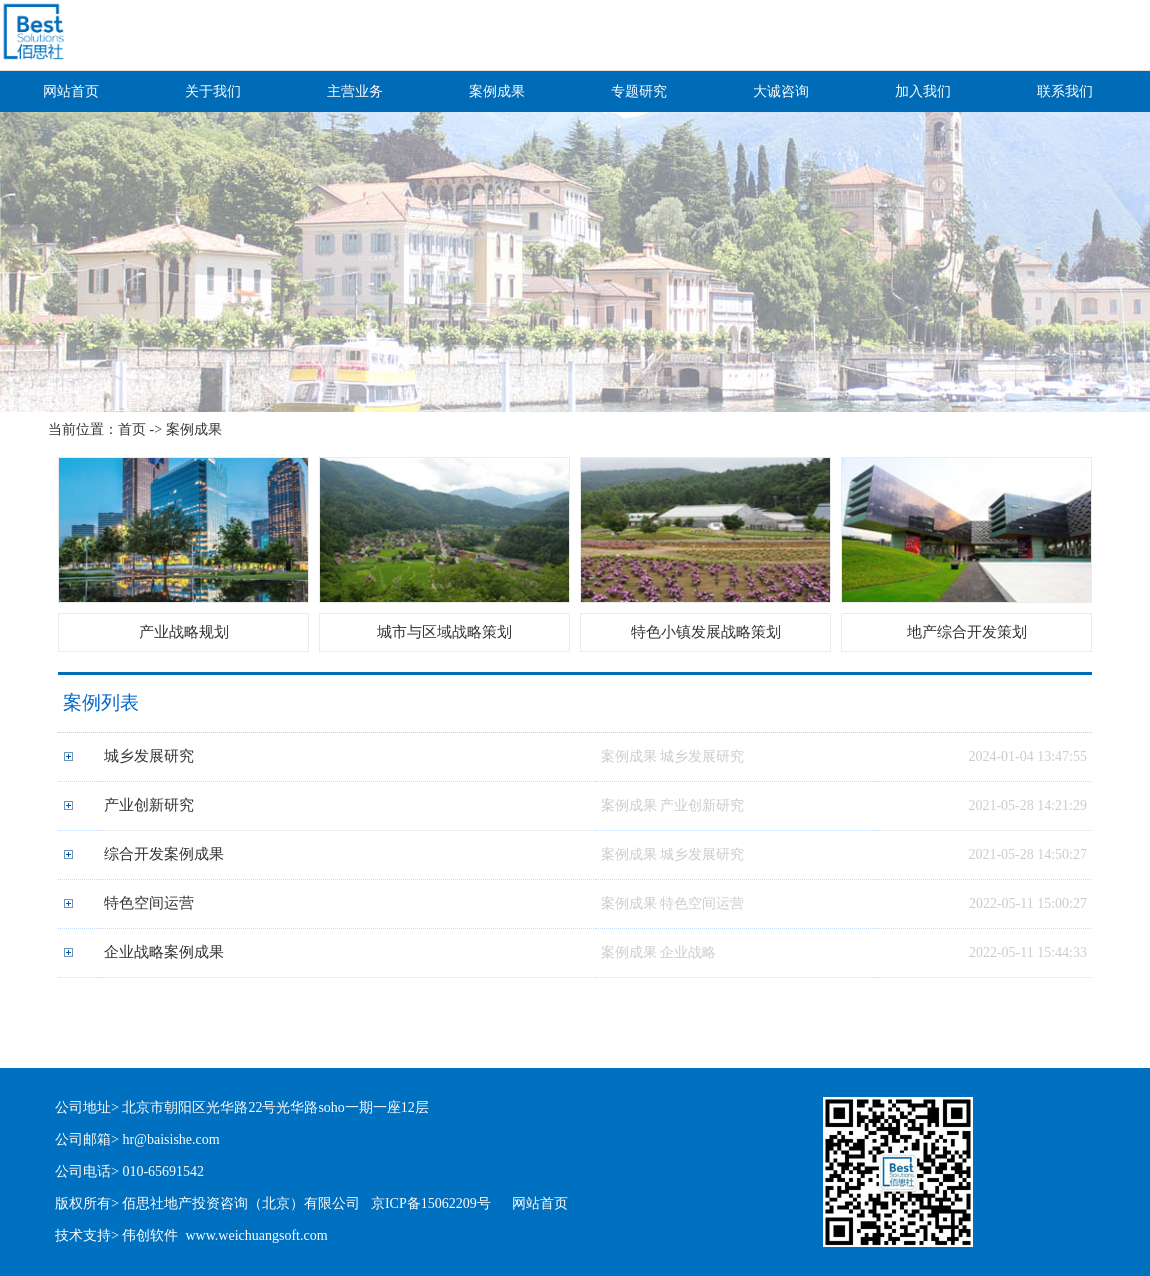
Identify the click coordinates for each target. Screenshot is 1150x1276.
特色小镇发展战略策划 (706, 632)
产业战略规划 (184, 632)
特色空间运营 (149, 903)
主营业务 (355, 91)
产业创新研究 (149, 805)
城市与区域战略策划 (444, 632)
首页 (132, 429)
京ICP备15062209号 (431, 1203)
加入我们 (923, 91)
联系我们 (1065, 91)
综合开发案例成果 (164, 854)
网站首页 (71, 91)
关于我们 (213, 91)
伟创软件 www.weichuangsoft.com (224, 1235)
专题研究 (639, 91)
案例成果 (497, 91)
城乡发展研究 (149, 756)
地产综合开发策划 (967, 632)
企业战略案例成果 (164, 952)
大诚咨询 (781, 91)
